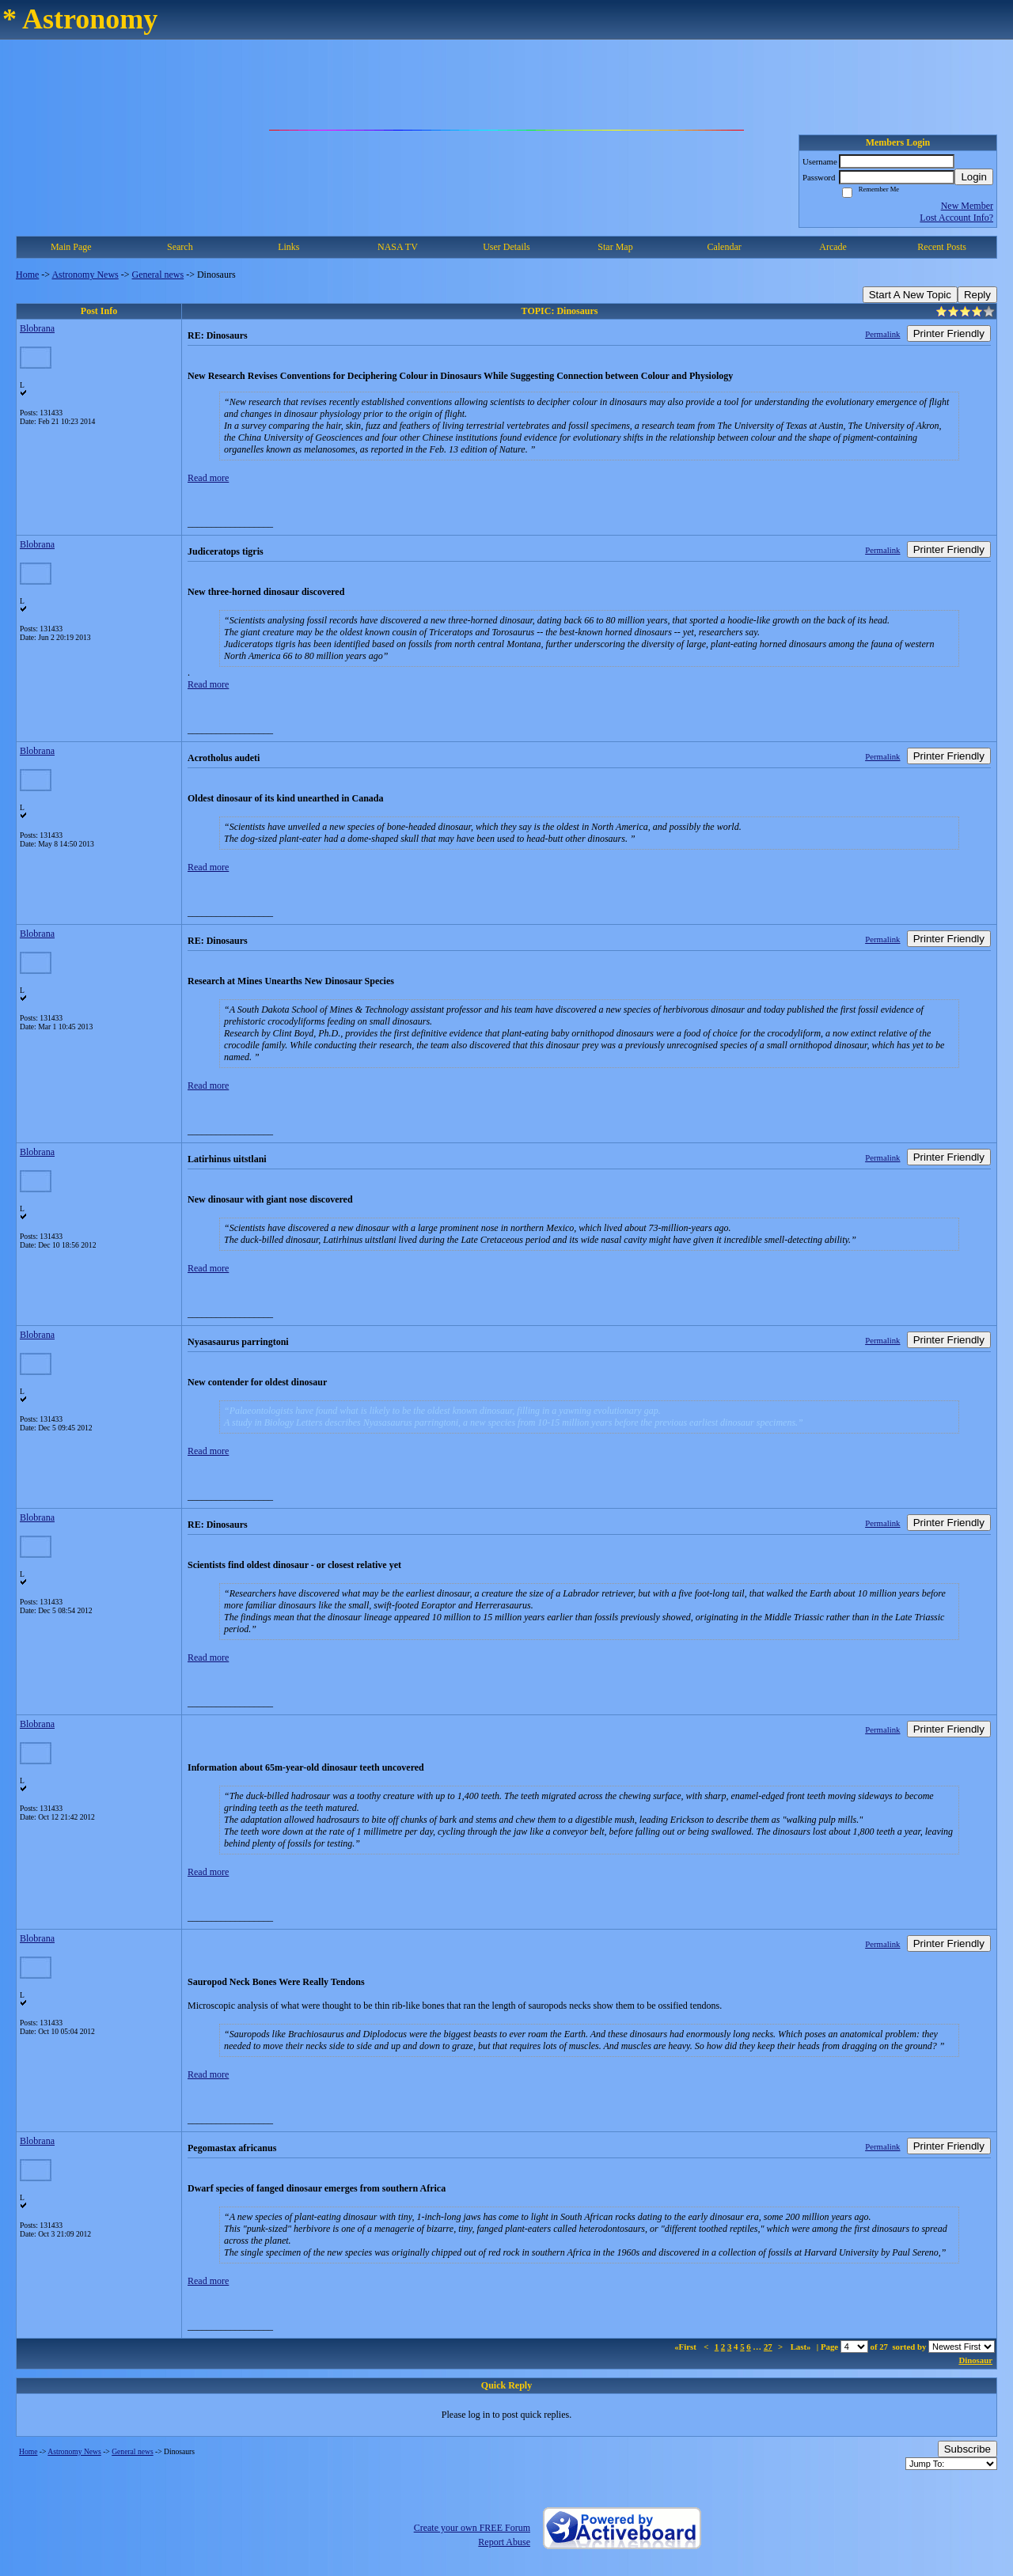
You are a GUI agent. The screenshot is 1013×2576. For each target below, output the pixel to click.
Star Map (615, 246)
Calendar (724, 246)
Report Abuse (504, 2542)
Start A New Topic (910, 295)
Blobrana (37, 328)
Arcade (833, 246)
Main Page (71, 246)
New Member (967, 205)
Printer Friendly (949, 333)
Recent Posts (941, 246)
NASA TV (398, 246)
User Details (506, 246)
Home (27, 274)
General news (158, 274)
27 (768, 2346)
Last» (802, 2346)
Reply (977, 295)
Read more (208, 477)
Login (974, 177)
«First (686, 2346)
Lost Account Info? (956, 217)
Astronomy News (84, 274)
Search (180, 246)
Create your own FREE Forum (472, 2527)
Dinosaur (975, 2360)
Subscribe (967, 2449)
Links (288, 246)
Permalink (882, 334)
